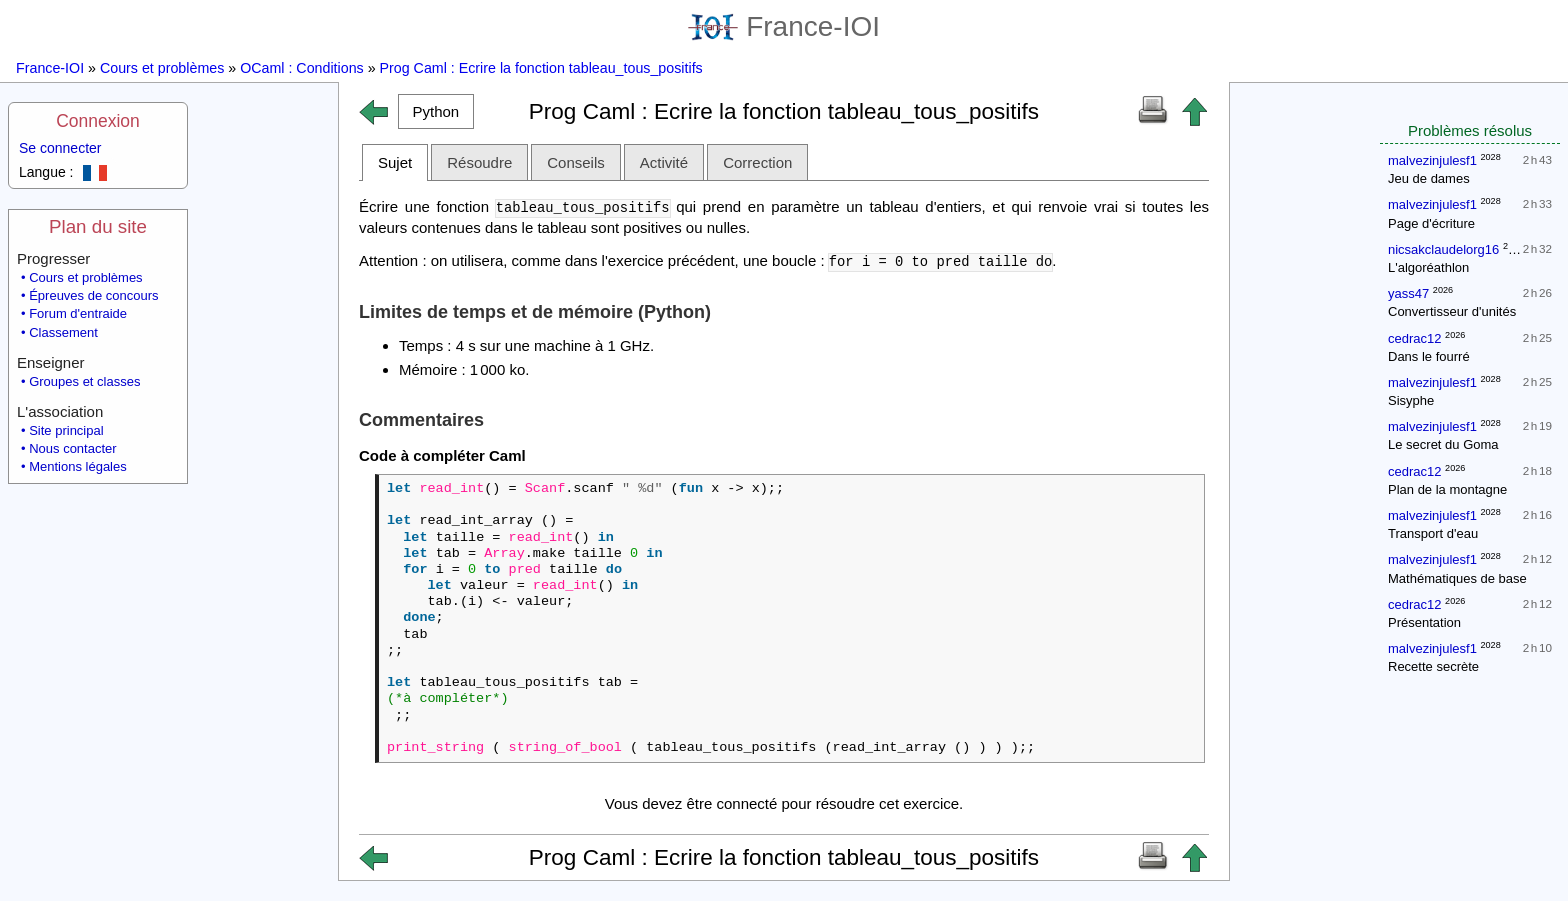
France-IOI (784, 26)
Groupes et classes (84, 381)
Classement (63, 332)
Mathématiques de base (1457, 578)
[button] (436, 111)
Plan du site (98, 226)
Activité (664, 162)
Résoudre (479, 162)
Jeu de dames (1429, 178)
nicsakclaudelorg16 (1443, 249)
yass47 (1408, 293)
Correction (757, 162)
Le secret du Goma (1443, 444)
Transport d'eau (1433, 533)
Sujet (395, 162)
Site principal (66, 430)
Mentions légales (78, 466)
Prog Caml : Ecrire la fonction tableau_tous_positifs (541, 68)
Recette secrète (1433, 666)
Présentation (1424, 622)
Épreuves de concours (93, 295)
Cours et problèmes (162, 68)
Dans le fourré (1429, 356)
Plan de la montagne (1447, 489)
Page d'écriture (1431, 223)
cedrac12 (1414, 338)
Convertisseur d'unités (1452, 311)
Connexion (98, 121)
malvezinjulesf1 (1432, 160)
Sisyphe (1411, 400)
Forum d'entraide (78, 313)
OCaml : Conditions (302, 68)
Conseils (576, 162)
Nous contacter (72, 448)
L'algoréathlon (1428, 267)
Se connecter (60, 148)
